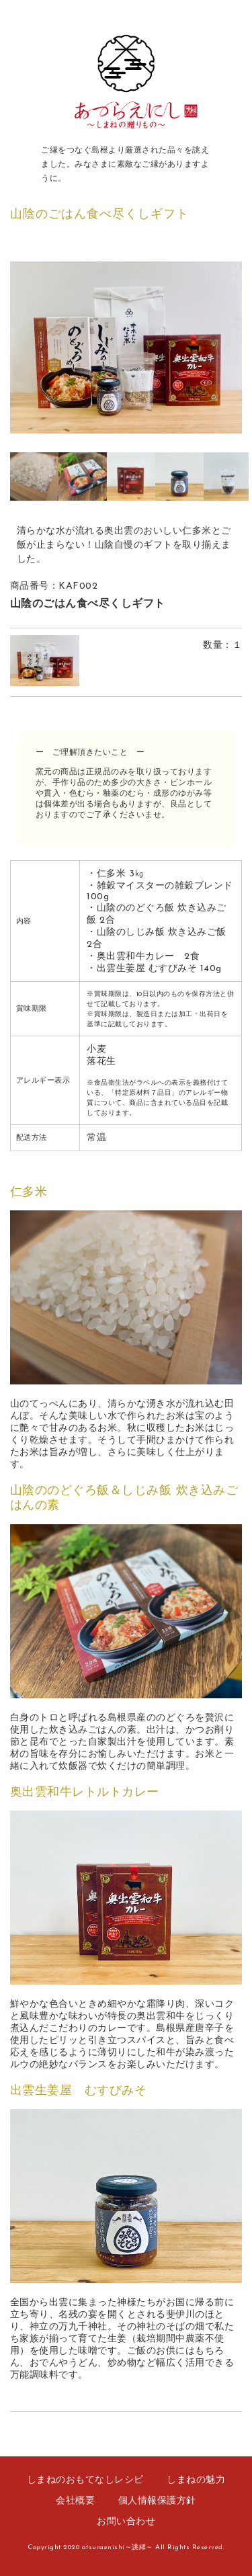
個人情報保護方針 (157, 2501)
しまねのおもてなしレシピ (85, 2480)
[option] (126, 347)
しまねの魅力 (196, 2480)
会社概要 (75, 2501)
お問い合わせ (126, 2522)
